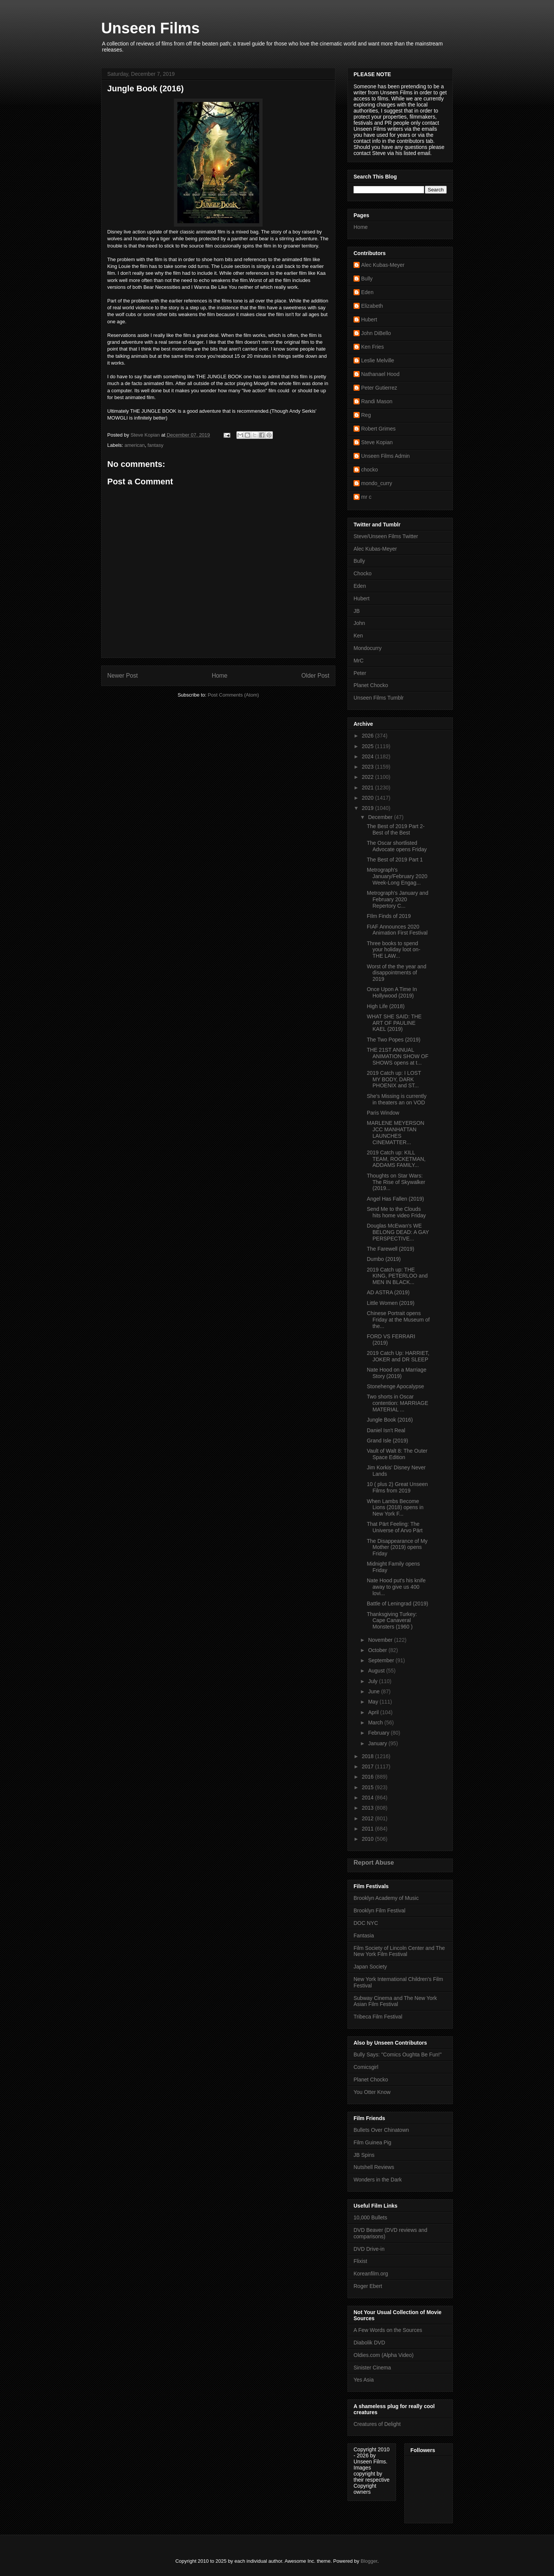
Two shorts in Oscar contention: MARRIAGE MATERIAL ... (397, 1403)
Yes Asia (364, 2380)
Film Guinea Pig (372, 2142)
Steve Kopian (377, 442)
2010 (368, 1839)
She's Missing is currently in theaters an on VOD (397, 1099)
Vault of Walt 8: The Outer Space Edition (397, 1454)
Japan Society (370, 1967)
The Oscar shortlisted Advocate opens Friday (397, 846)
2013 (368, 1808)
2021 (368, 788)
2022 (368, 777)
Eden (367, 292)
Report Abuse (374, 1862)
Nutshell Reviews (374, 2167)
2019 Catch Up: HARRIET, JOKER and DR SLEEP (398, 1356)
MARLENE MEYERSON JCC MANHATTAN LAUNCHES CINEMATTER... (395, 1132)
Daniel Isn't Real (386, 1430)
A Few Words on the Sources (388, 2330)
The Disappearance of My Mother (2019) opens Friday (397, 1547)
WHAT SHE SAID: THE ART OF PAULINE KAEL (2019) (394, 1022)
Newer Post (122, 675)
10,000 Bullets (370, 2217)
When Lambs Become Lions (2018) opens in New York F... (395, 1507)
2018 (368, 1756)
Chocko (362, 573)
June (374, 1691)
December (381, 817)
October (378, 1650)
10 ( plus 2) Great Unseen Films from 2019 (397, 1487)
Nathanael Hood (380, 374)
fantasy (155, 445)
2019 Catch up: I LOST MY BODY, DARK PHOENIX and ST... (394, 1079)
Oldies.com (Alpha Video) (383, 2355)
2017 (368, 1766)
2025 (368, 746)
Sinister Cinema (372, 2368)
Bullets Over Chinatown (381, 2130)
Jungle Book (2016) (390, 1420)
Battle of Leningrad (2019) (397, 1603)
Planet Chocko (371, 685)
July (373, 1681)
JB (357, 611)
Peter (360, 673)
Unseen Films (150, 28)
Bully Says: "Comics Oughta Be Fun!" (397, 2054)
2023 (368, 767)
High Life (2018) (386, 1006)
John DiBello (376, 333)
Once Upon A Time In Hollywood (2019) (392, 992)
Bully (366, 279)
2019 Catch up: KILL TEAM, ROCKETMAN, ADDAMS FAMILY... (396, 1158)
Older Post (315, 675)
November (381, 1640)
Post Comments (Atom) (233, 695)
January (378, 1743)
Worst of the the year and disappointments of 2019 (396, 972)
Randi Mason (377, 401)
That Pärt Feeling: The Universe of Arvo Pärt (395, 1527)
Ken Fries (372, 347)
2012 (368, 1818)
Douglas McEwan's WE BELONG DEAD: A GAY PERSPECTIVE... (398, 1232)
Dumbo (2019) (384, 1259)
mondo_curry (376, 483)
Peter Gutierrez (379, 388)
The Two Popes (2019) (393, 1040)
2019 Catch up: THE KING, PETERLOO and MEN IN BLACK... (397, 1276)
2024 (368, 756)
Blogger (369, 2561)
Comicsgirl (366, 2067)
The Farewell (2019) (390, 1249)
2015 (368, 1787)
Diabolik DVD (369, 2343)
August (377, 1671)
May (373, 1702)
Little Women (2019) (391, 1303)
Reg (366, 415)
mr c (366, 497)
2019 (368, 808)
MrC (358, 661)
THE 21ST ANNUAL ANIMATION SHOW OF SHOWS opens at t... (398, 1056)
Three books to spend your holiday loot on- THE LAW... (393, 949)
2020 (368, 798)
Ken (358, 636)
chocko (369, 470)
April (374, 1712)
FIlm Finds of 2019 (389, 916)
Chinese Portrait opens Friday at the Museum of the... (398, 1319)
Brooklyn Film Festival (379, 1910)
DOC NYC (366, 1923)
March (376, 1722)
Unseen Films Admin (385, 456)
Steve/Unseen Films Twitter (386, 536)
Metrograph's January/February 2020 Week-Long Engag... (397, 876)
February (379, 1733)
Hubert (369, 319)
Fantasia (364, 1935)
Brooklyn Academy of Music (386, 1898)
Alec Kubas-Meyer (382, 265)
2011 (368, 1829)
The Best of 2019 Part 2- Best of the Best (396, 829)
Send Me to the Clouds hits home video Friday (396, 1212)
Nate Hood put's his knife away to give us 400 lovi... (396, 1586)
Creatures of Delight (377, 2424)
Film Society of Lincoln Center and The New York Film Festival (399, 1951)
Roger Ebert (368, 2286)
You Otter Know (372, 2092)
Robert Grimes (378, 429)
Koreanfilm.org (371, 2274)
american (135, 445)
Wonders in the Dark (378, 2180)
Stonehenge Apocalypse (395, 1386)
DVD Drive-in (369, 2249)
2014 (368, 1798)
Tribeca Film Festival (378, 2017)
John (359, 623)
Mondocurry (368, 648)
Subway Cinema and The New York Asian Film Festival (395, 2001)
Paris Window (383, 1113)
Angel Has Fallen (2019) (395, 1199)
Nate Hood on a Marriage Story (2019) (396, 1373)
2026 (368, 736)
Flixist (360, 2261)
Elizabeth (372, 306)
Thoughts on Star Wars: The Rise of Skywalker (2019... (396, 1182)
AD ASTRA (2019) (388, 1292)
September (381, 1660)
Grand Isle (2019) (387, 1441)
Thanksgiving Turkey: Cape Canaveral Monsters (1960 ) (392, 1620)
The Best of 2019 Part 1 (395, 860)
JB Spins (364, 2155)
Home (220, 675)
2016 (368, 1777)
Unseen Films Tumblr (379, 698)
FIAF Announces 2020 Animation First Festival (397, 930)
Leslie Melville (377, 360)
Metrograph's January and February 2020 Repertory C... (397, 899)
